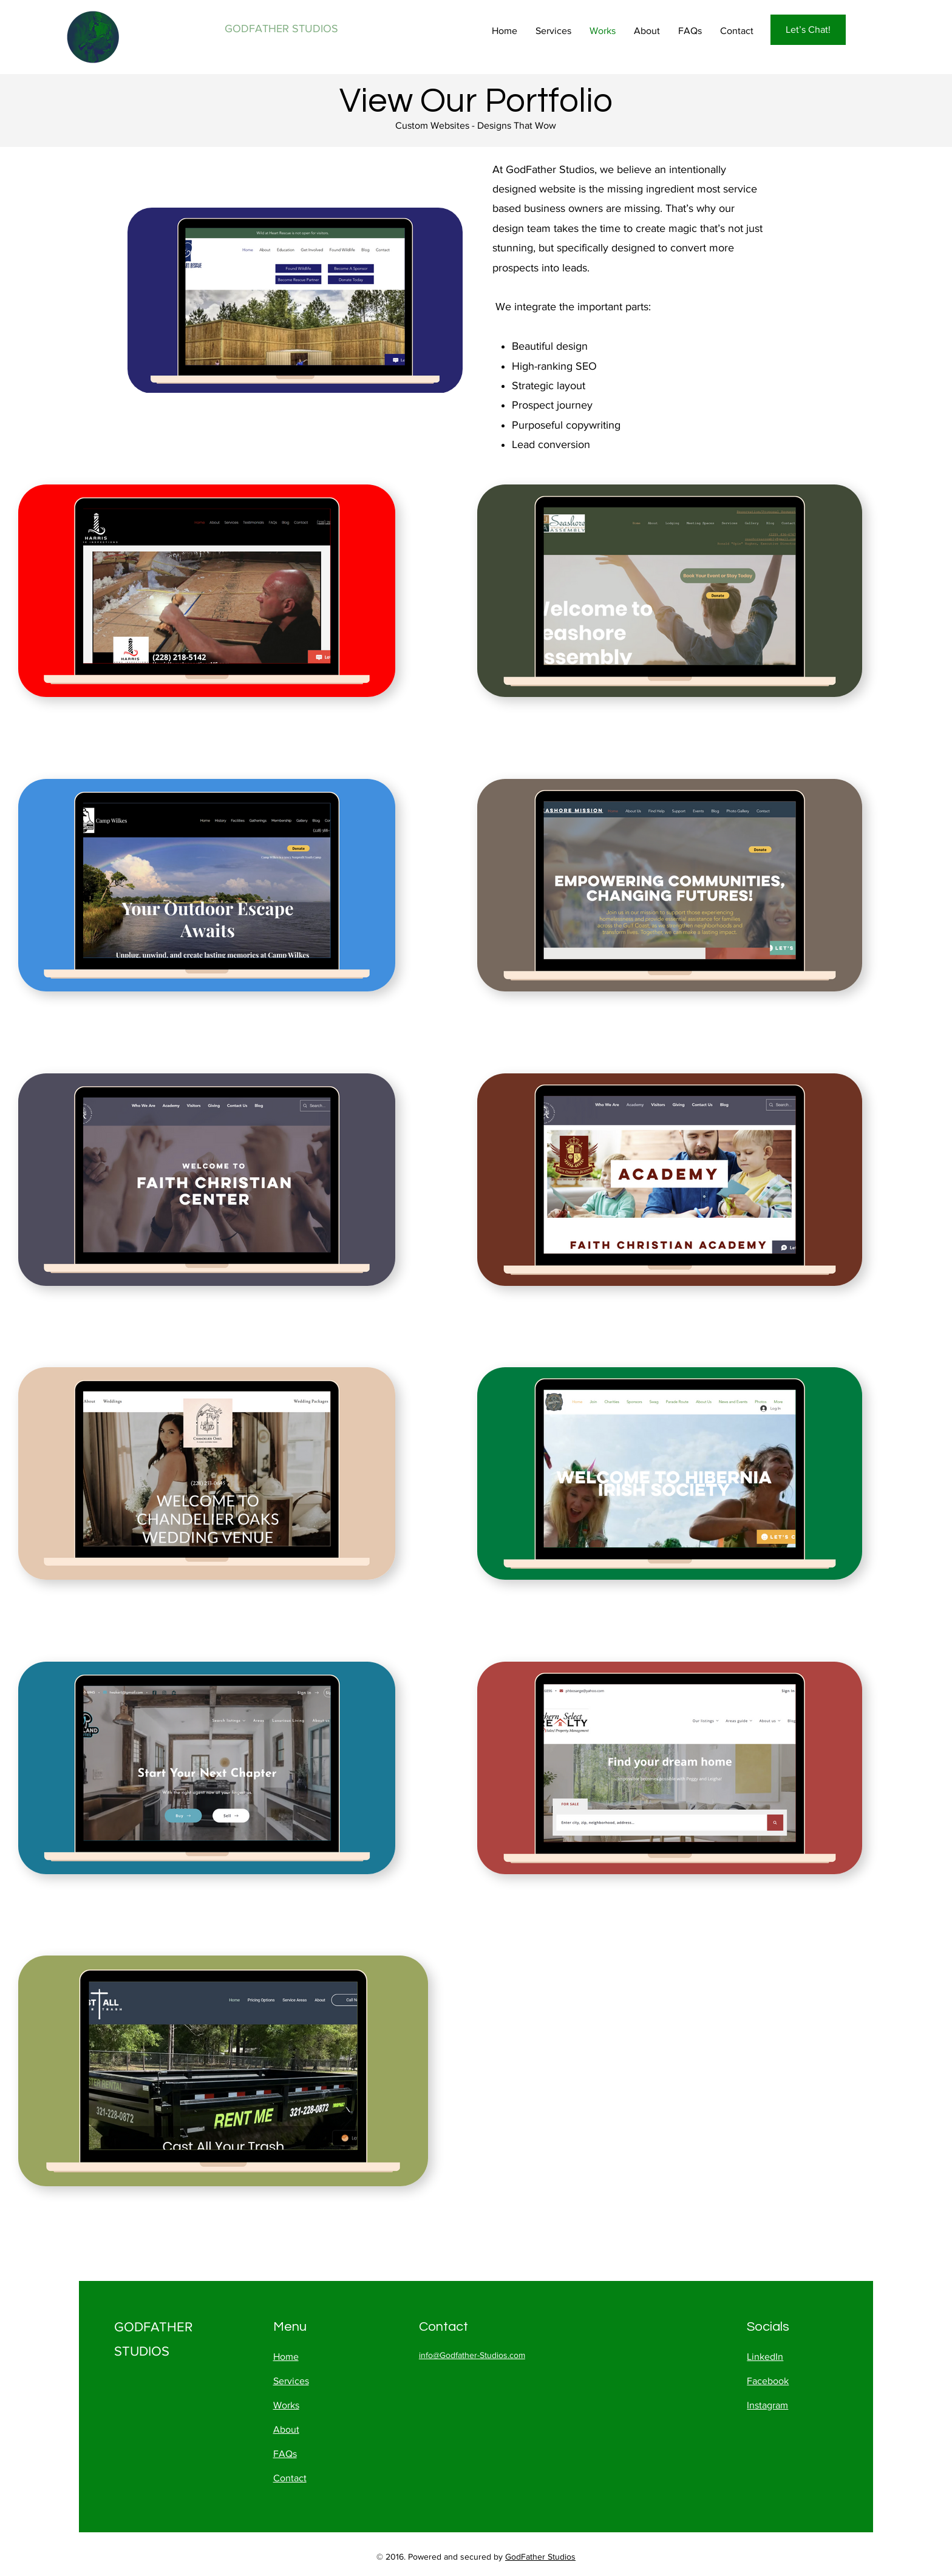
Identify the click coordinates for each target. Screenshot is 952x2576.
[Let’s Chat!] (808, 30)
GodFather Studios (540, 2556)
